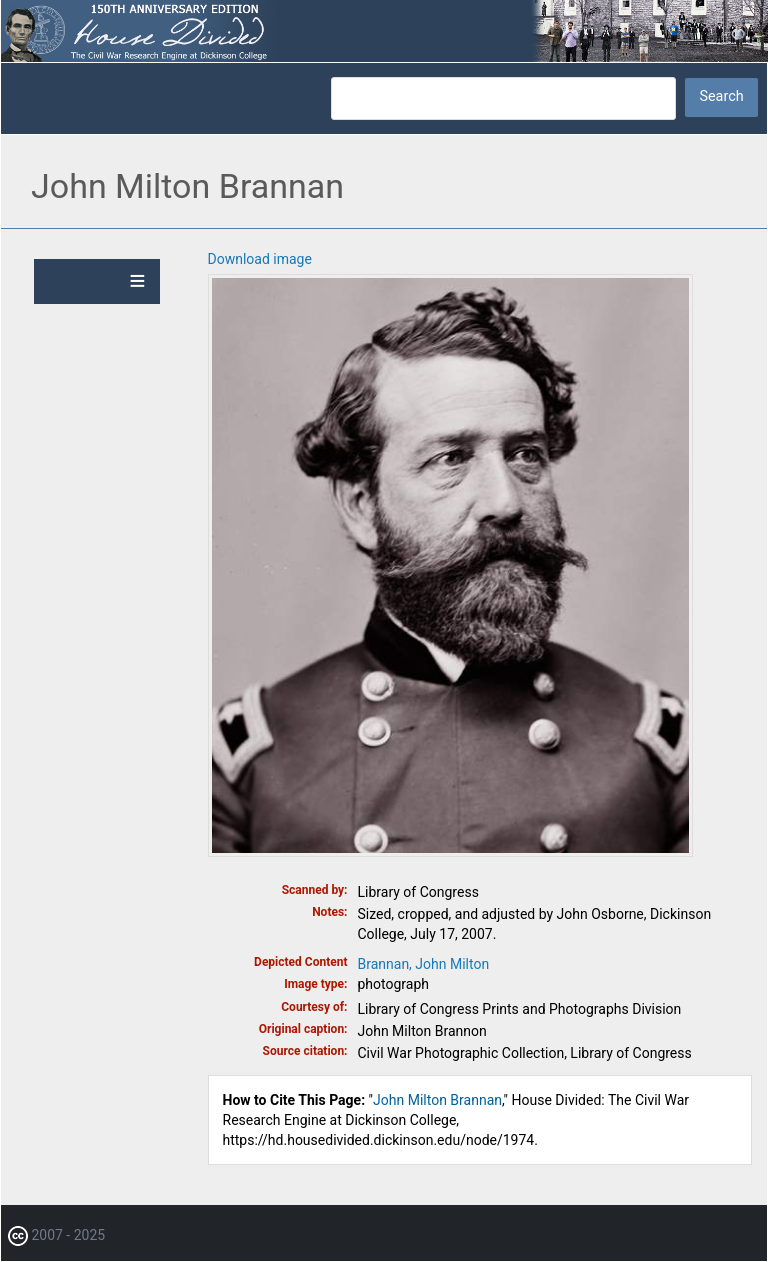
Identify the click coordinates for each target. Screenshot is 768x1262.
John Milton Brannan (437, 1100)
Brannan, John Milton (424, 964)
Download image (260, 259)
